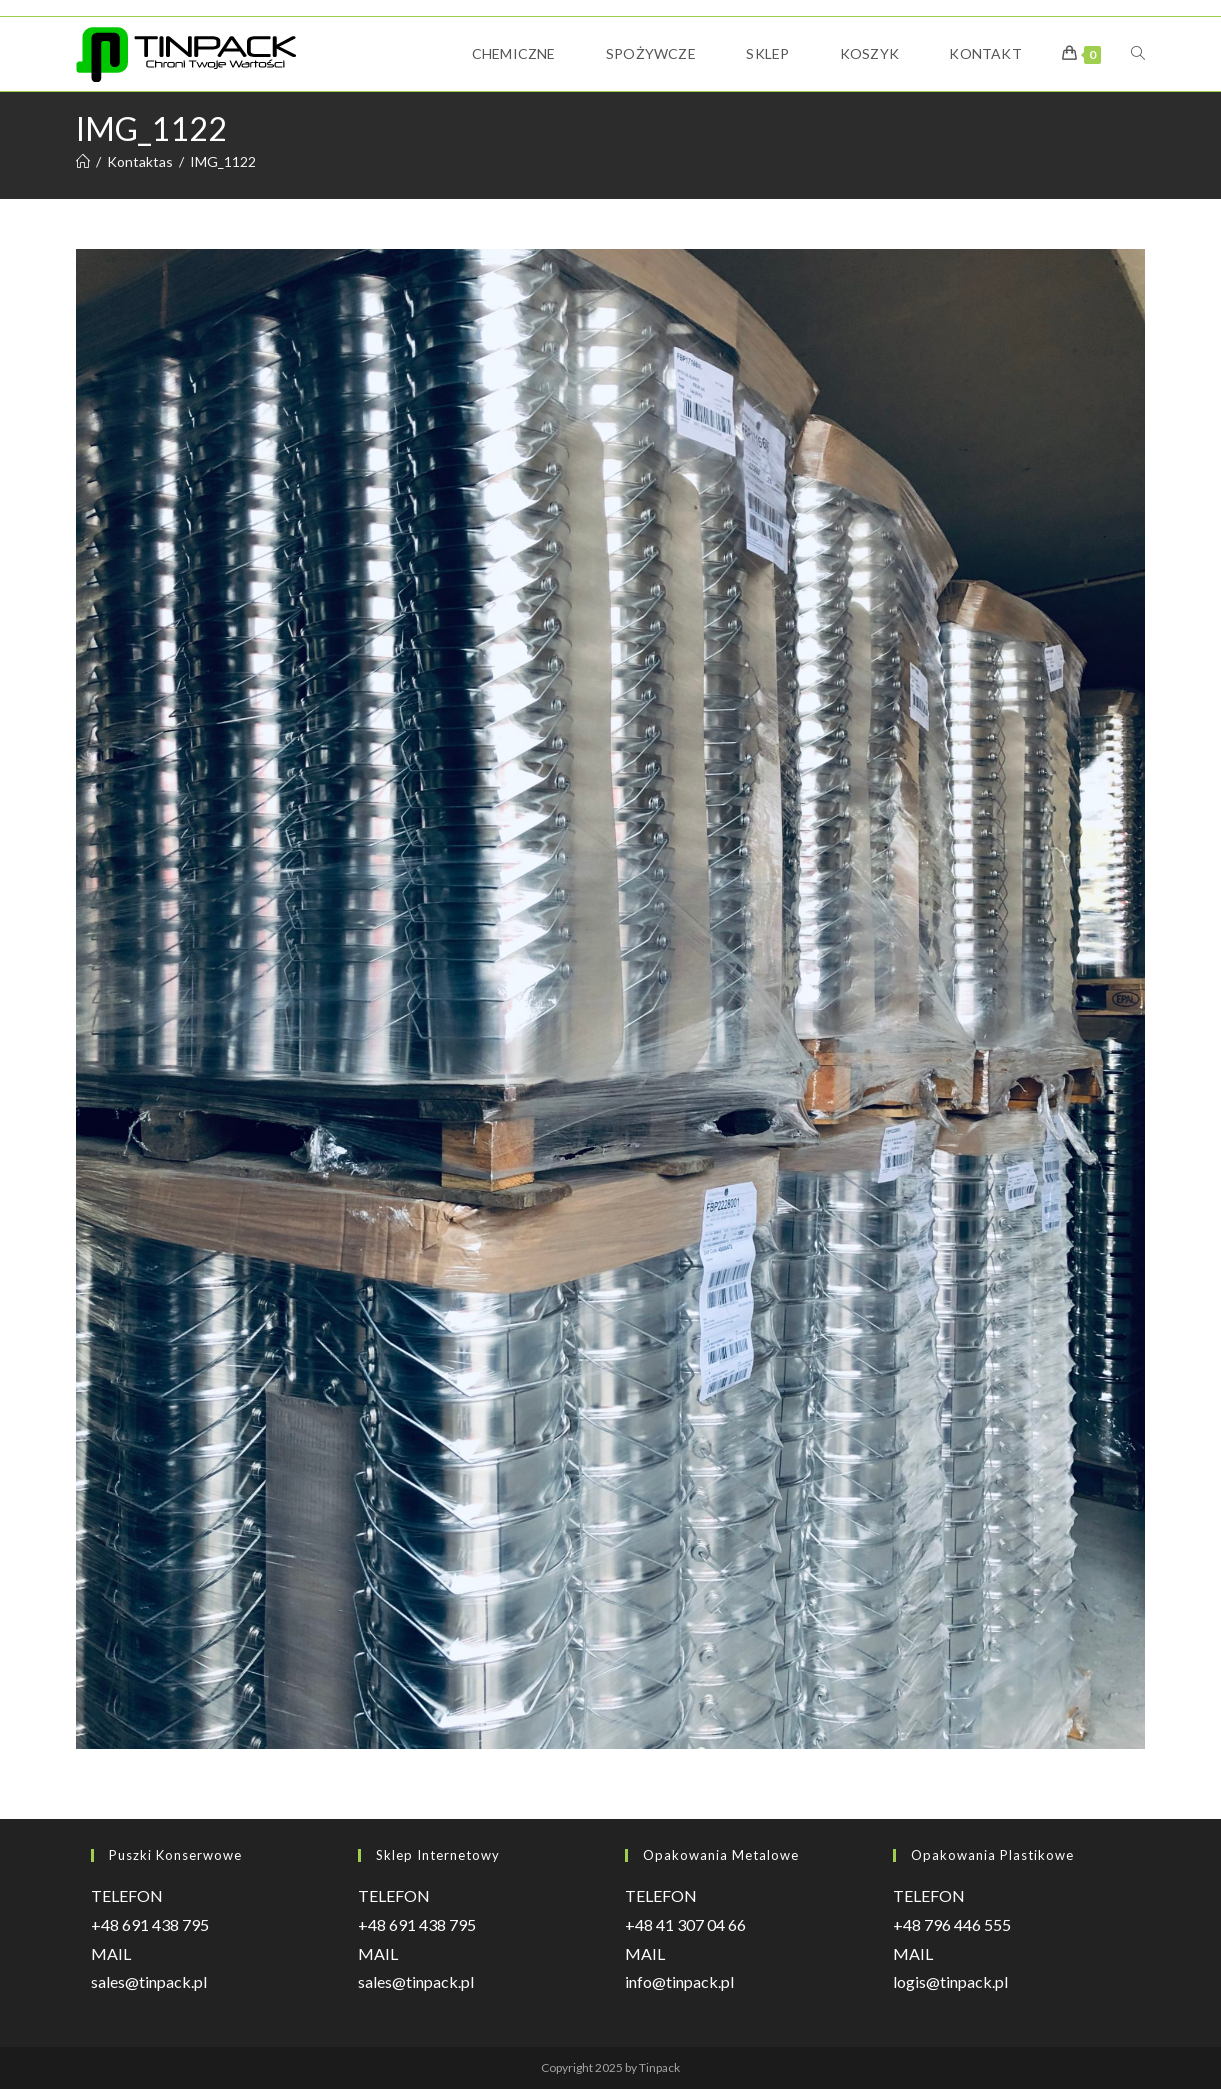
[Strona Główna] (83, 161)
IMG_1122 (223, 161)
